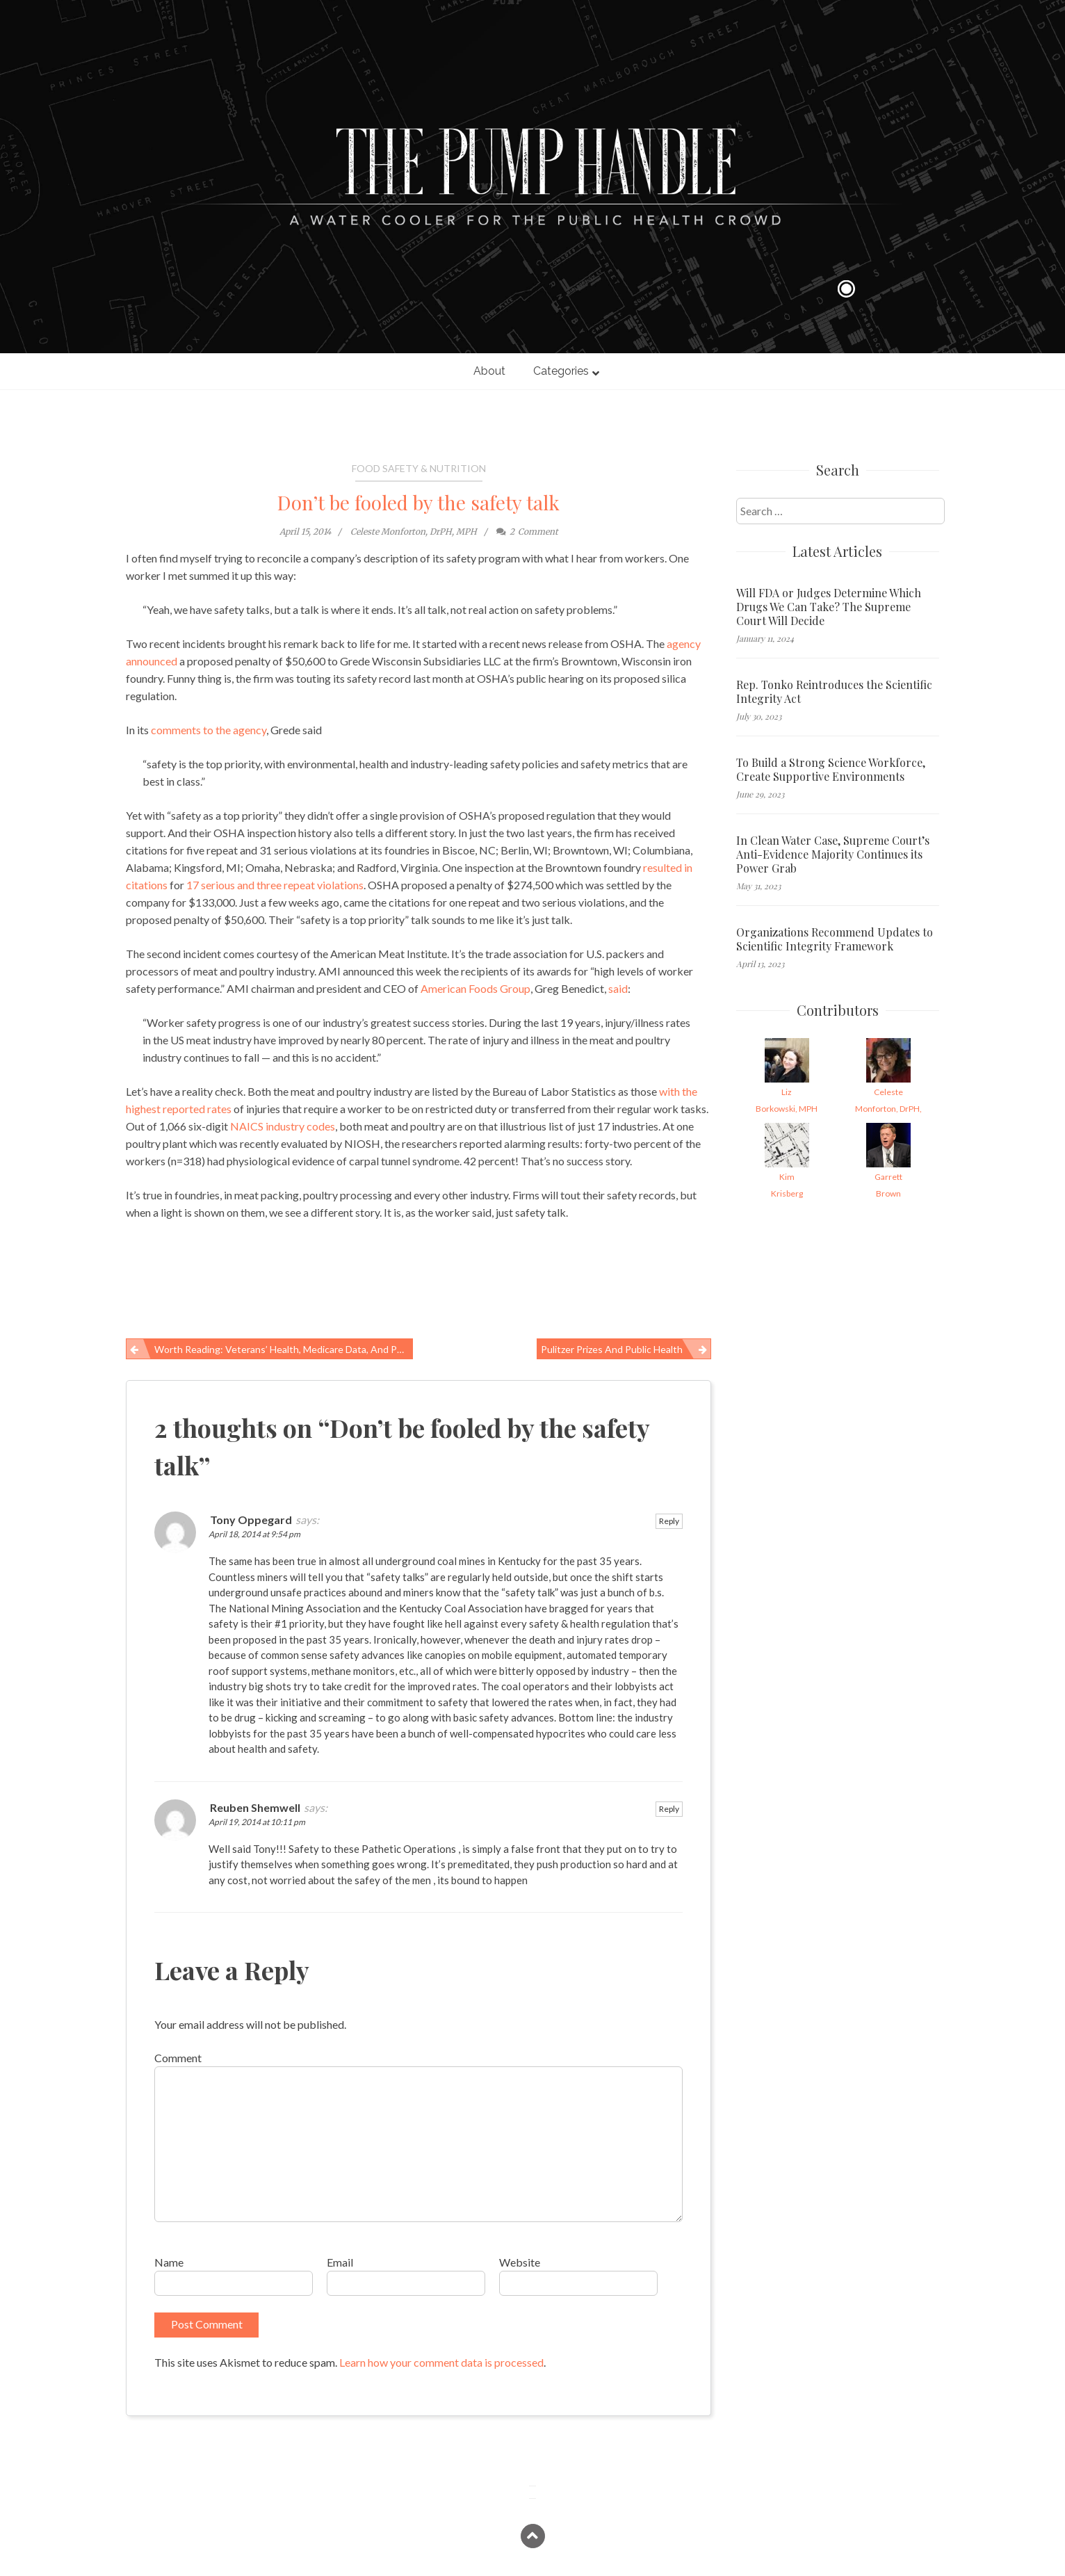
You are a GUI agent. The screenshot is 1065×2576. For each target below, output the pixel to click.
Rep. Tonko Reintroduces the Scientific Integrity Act (834, 692)
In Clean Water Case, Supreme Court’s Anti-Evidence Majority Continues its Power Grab (832, 854)
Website (519, 2262)
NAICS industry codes (282, 1126)
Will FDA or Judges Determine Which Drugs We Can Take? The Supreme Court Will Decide (828, 607)
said (618, 988)
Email (340, 2262)
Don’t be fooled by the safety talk (418, 502)
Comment (178, 2057)
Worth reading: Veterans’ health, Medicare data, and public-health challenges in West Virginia (283, 1349)
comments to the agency (207, 729)
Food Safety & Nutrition (419, 468)
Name (169, 2262)
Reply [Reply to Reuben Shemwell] (669, 1809)
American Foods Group (475, 988)
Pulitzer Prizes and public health (612, 1349)
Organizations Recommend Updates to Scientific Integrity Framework (834, 939)
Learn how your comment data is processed (441, 2362)
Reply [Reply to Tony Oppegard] (669, 1521)
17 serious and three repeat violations (275, 884)
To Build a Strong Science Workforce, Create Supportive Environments (830, 770)
